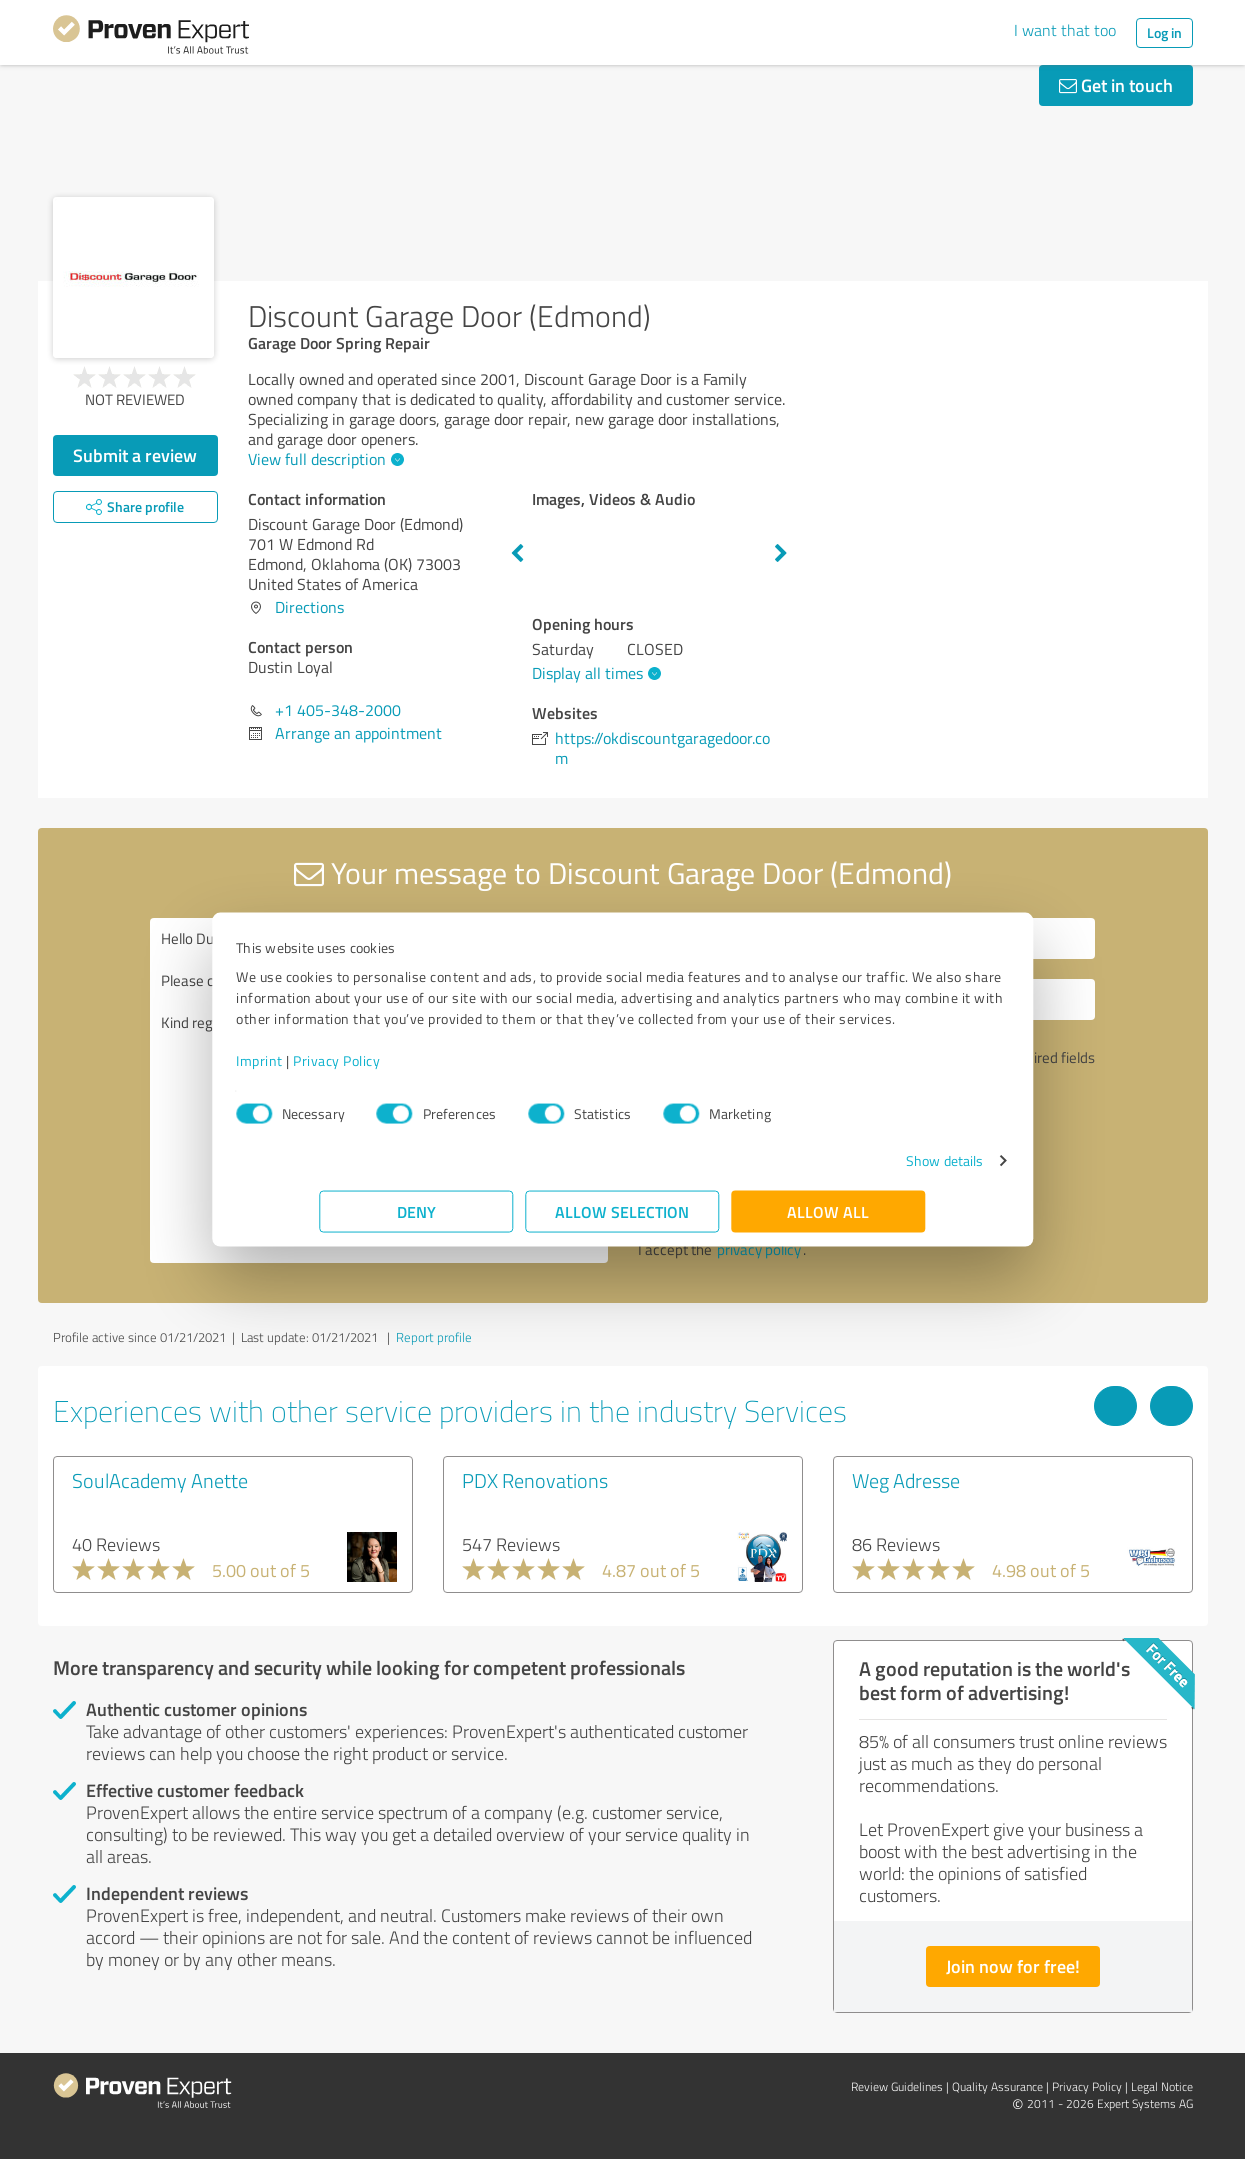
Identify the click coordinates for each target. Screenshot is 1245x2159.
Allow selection (623, 1221)
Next (781, 554)
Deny (416, 1221)
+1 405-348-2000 (338, 710)
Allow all (829, 1221)
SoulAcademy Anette (160, 1480)
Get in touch (1116, 85)
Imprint (343, 1070)
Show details (860, 1170)
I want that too (1065, 30)
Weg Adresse (906, 1480)
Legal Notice (1162, 2086)
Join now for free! (1013, 1966)
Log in (1164, 32)
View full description (323, 459)
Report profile (434, 1337)
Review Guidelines (897, 2086)
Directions (309, 607)
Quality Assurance (997, 2086)
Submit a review (135, 455)
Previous (517, 554)
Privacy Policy (420, 1070)
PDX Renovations (535, 1480)
